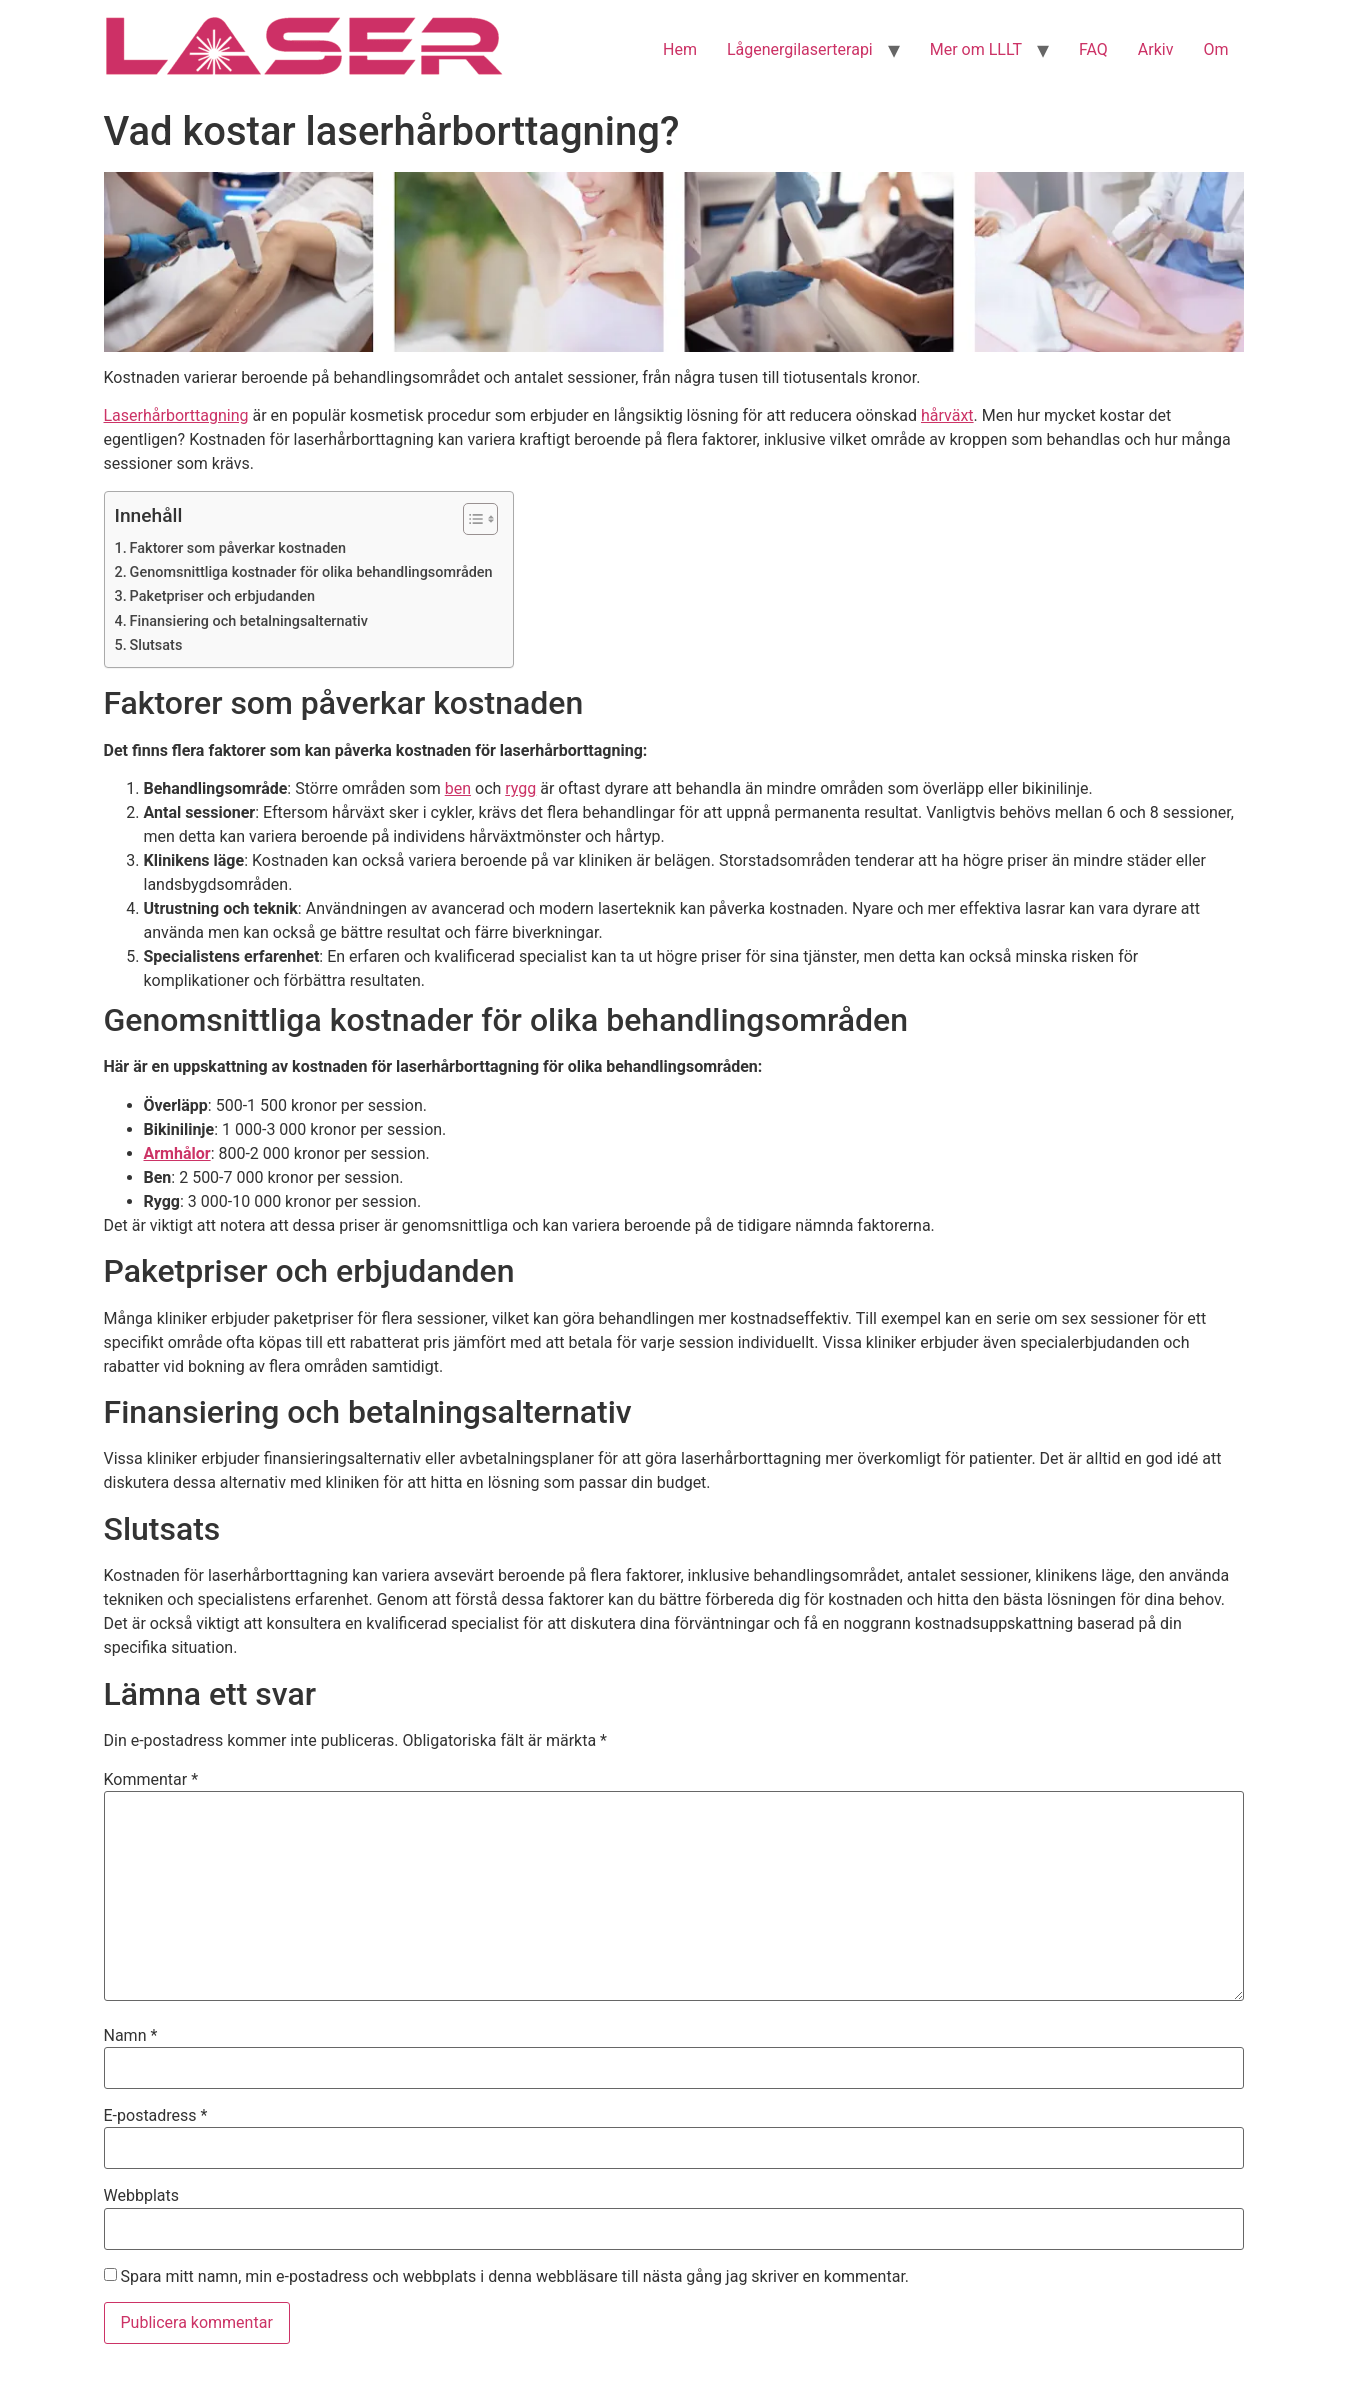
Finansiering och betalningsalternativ (249, 621)
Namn (131, 2036)
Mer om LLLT (976, 49)
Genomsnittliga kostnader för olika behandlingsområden (311, 572)
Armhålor (177, 1153)
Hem (680, 49)
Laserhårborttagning (176, 415)
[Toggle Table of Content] (470, 519)
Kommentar (151, 1780)
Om (1215, 49)
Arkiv (1156, 49)
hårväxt (947, 415)
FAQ (1093, 49)
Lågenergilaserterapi (800, 49)
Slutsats (156, 645)
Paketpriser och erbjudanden (222, 596)
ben (458, 788)
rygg (520, 788)
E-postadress (156, 2116)
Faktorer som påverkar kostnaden (238, 548)
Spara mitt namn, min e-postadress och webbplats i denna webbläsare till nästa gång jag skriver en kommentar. (514, 2277)
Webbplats (141, 2196)
